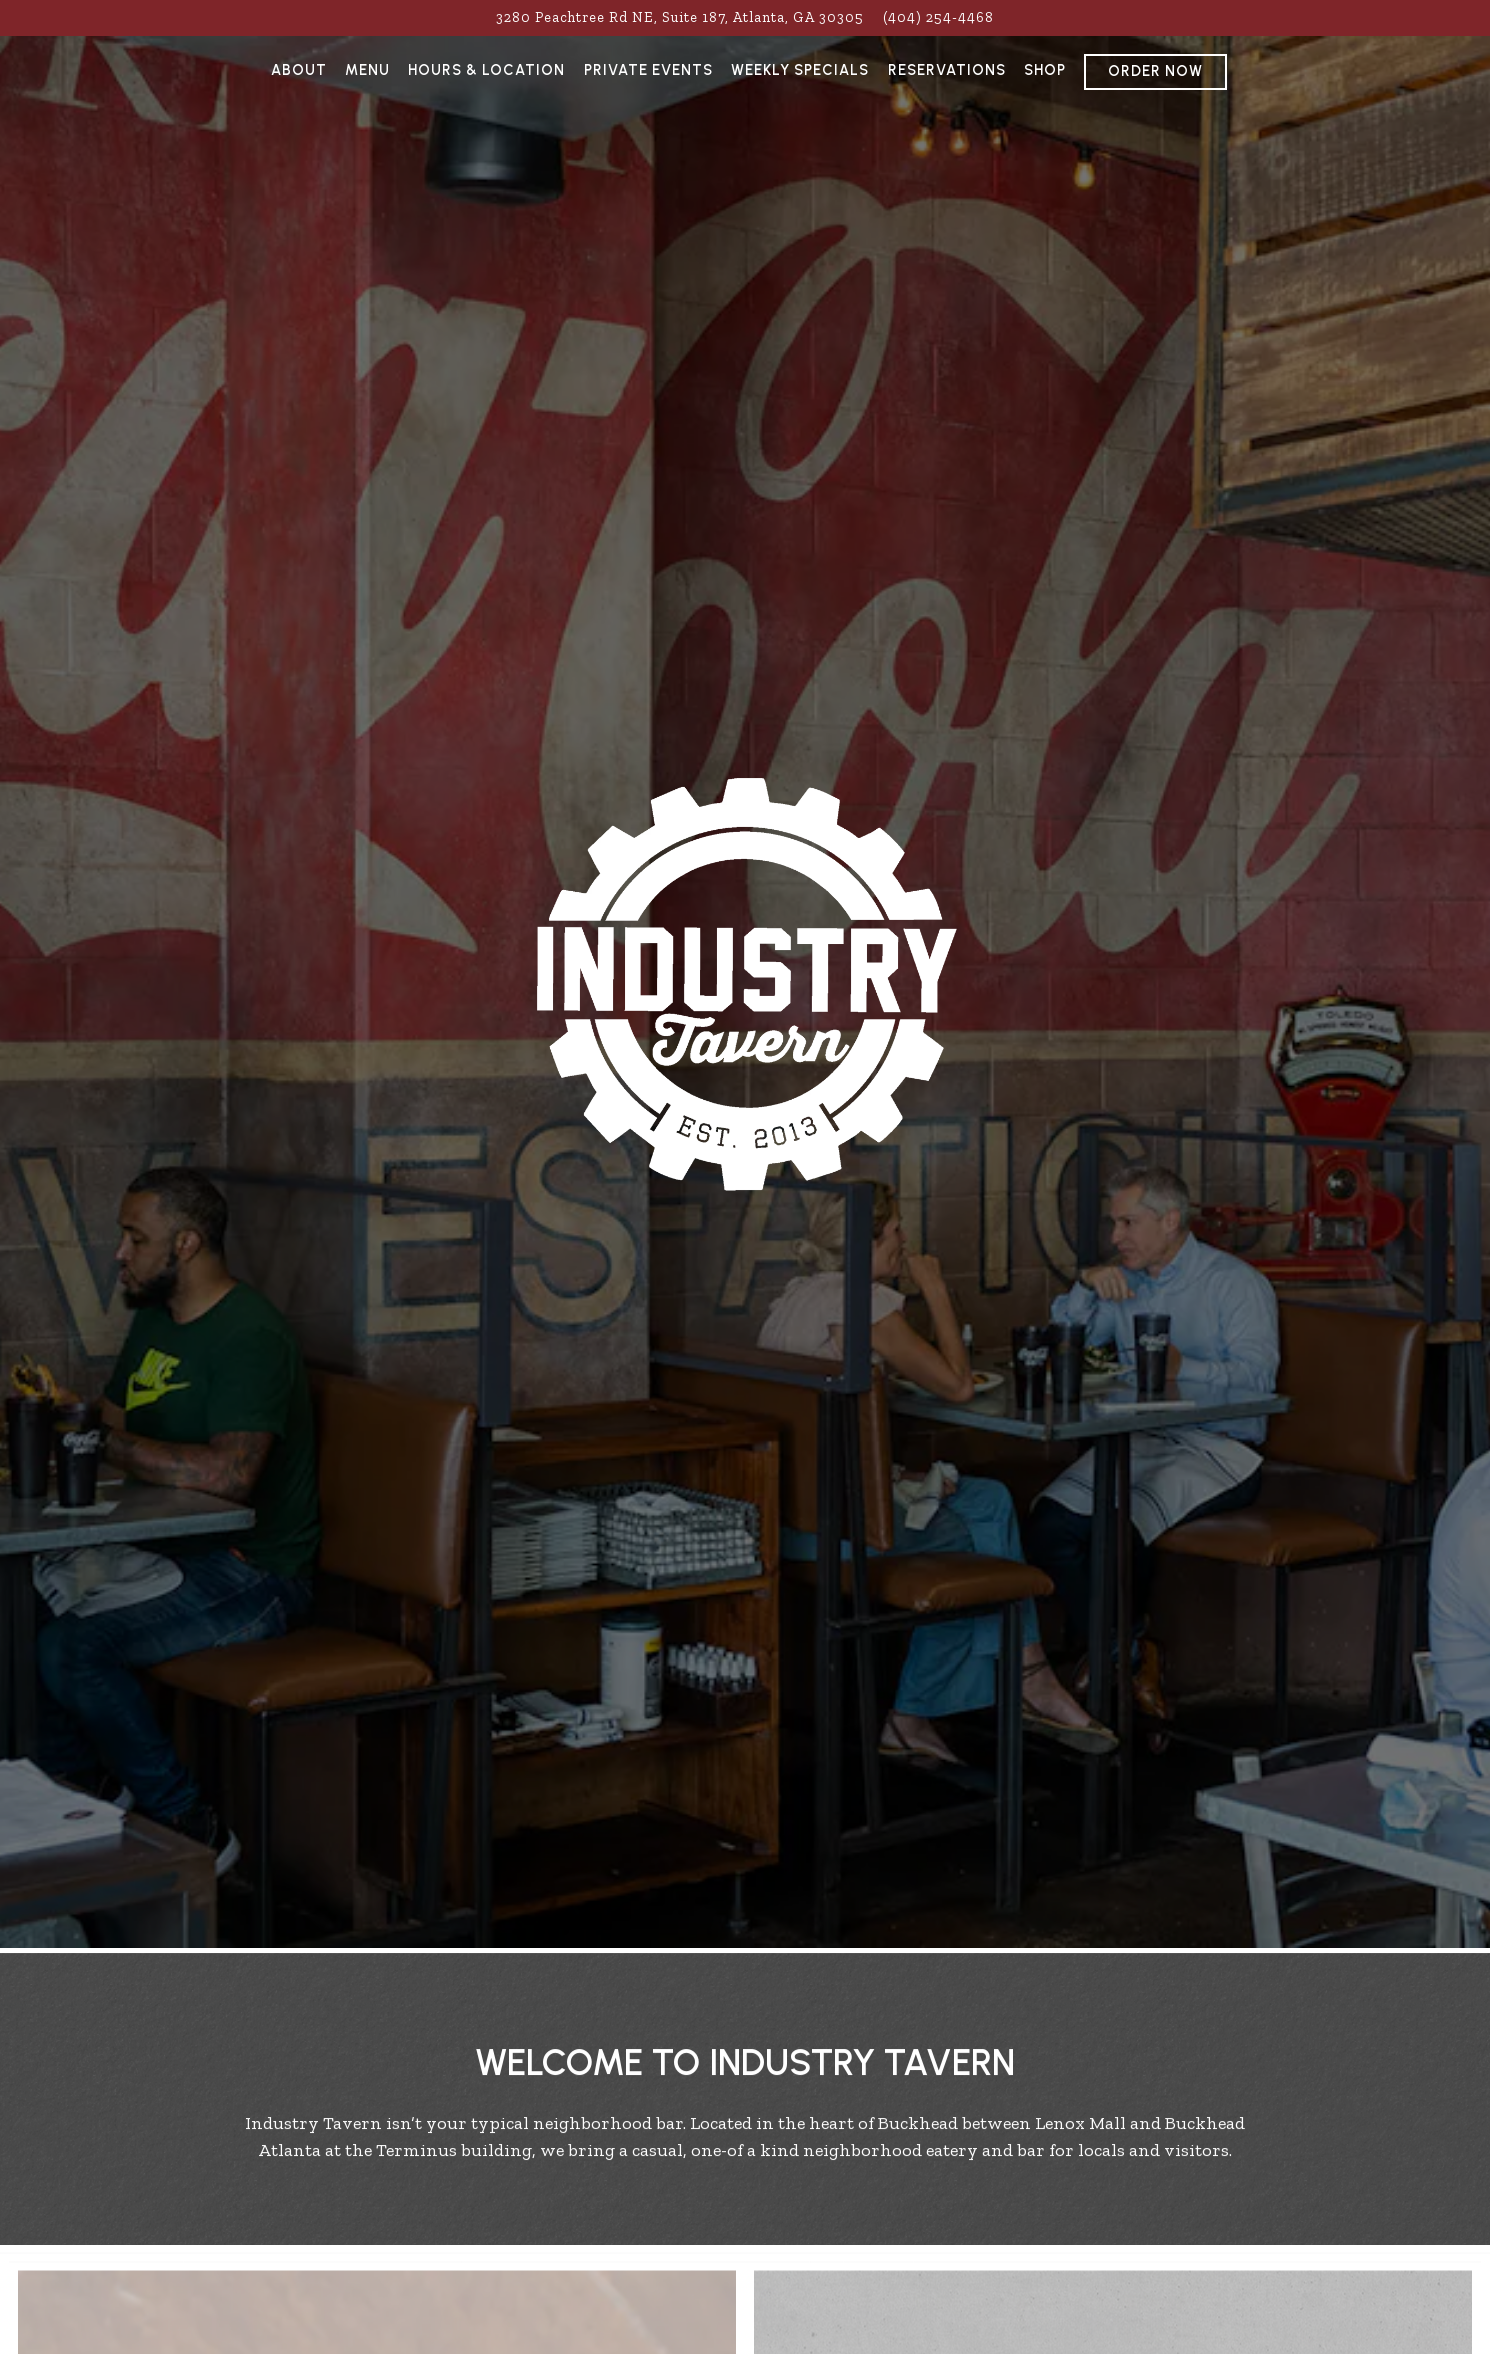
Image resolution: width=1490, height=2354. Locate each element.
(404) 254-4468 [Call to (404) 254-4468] (938, 17)
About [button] (299, 70)
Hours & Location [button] (486, 70)
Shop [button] (1045, 70)
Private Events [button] (648, 70)
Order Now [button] (1155, 71)
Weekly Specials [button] (800, 70)
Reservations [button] (947, 70)
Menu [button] (367, 70)
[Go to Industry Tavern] (680, 18)
